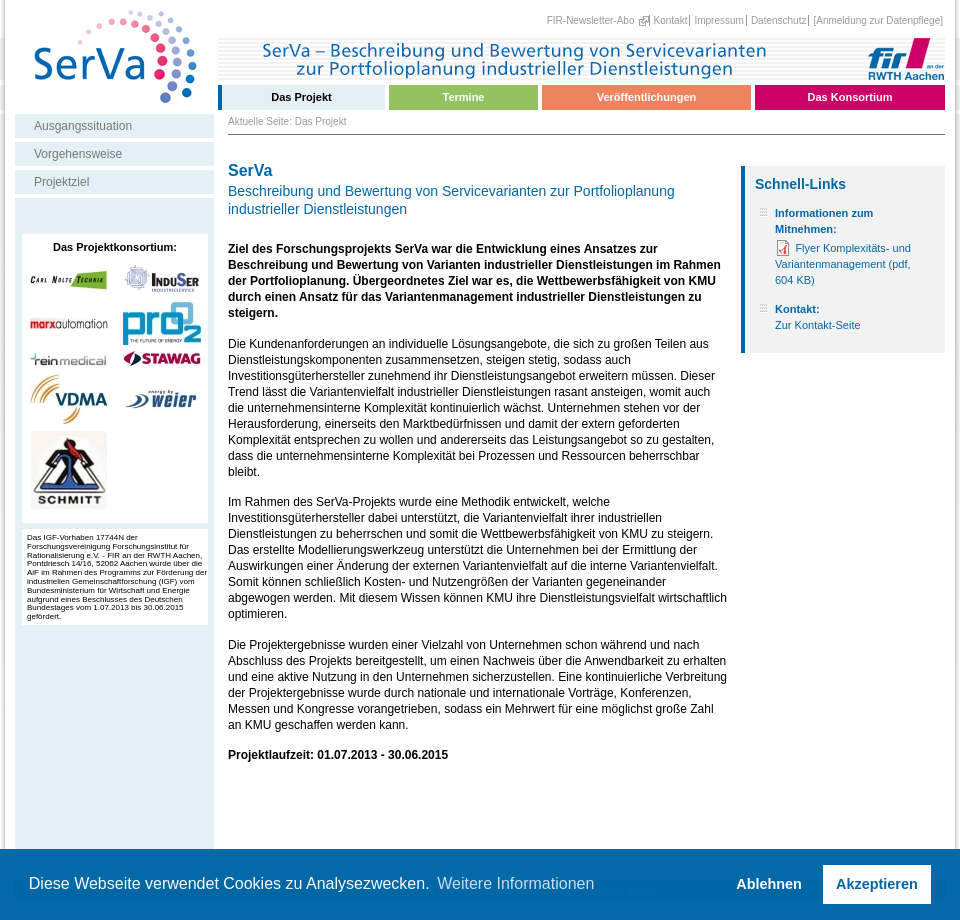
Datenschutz (779, 20)
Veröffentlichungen (647, 97)
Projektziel (61, 182)
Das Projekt (301, 97)
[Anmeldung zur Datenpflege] (878, 20)
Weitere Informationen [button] (515, 883)
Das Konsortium (850, 97)
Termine (464, 97)
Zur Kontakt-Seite (818, 325)
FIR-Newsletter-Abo (591, 20)
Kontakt (671, 20)
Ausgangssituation (83, 126)
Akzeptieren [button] (877, 884)
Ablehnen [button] (769, 884)
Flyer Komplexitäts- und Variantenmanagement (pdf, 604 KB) (843, 264)
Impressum (718, 20)
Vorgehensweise (78, 154)
